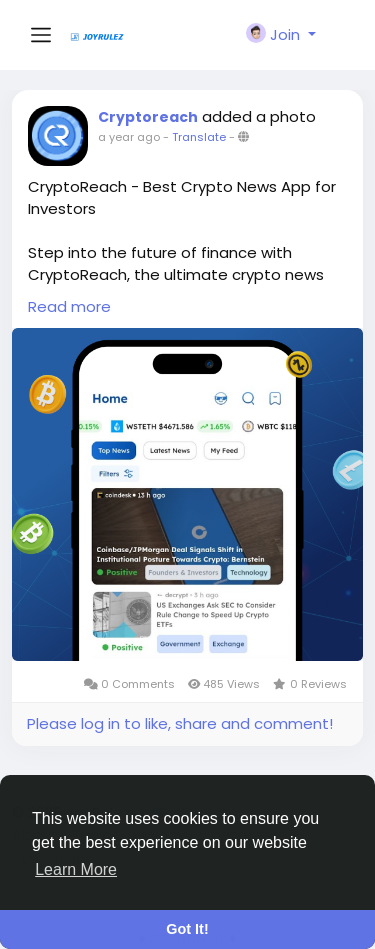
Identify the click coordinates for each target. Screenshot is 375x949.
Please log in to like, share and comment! (180, 723)
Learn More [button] (76, 869)
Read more (69, 306)
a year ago (129, 137)
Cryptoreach (148, 117)
